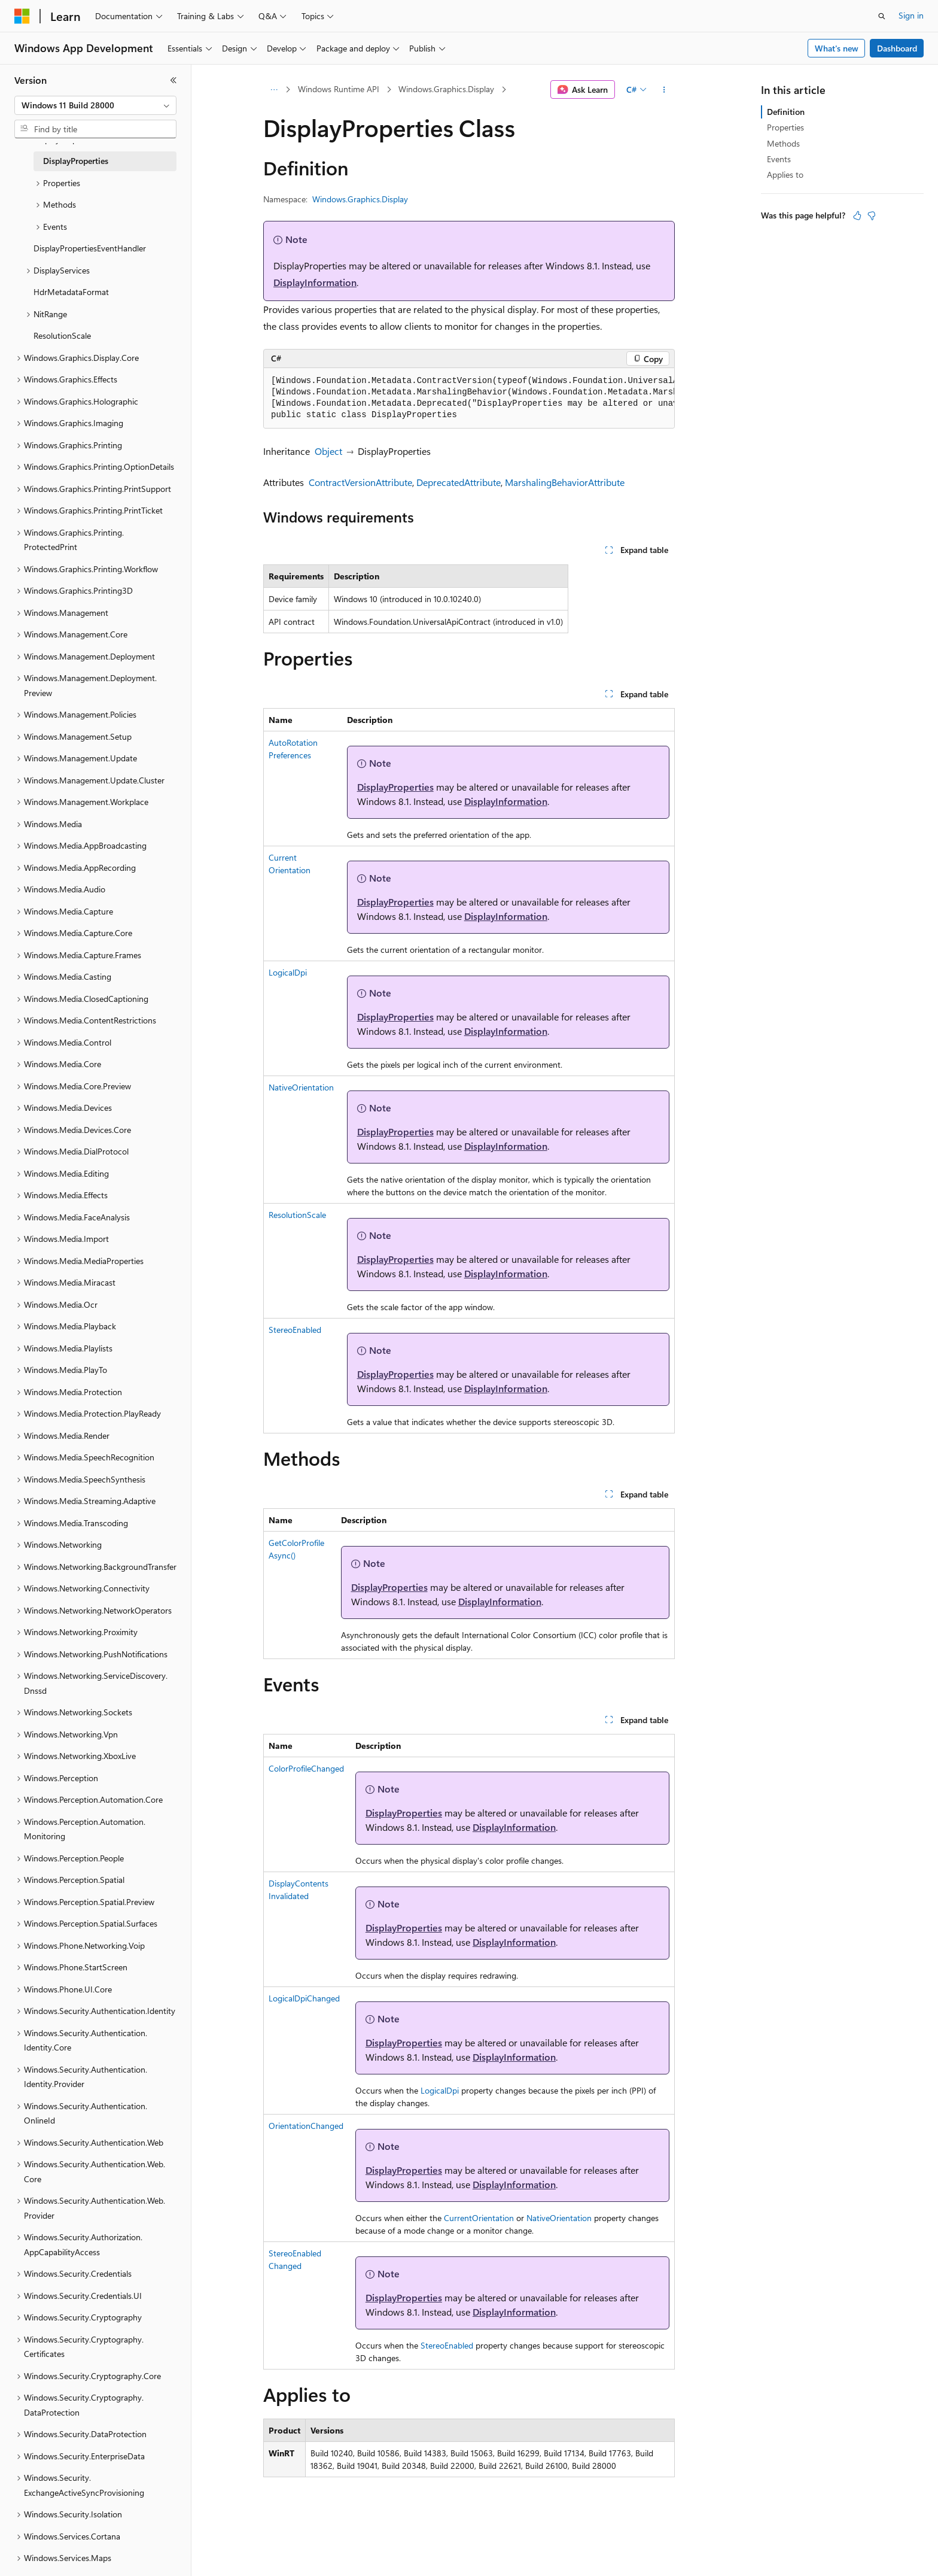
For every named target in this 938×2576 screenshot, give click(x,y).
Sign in (911, 15)
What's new (836, 48)
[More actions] (664, 89)
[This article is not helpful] (871, 215)
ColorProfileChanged (306, 1768)
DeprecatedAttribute (458, 482)
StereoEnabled (295, 1329)
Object (328, 451)
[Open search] (882, 16)
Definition (786, 111)
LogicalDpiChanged (304, 1998)
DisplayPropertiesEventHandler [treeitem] (90, 248)
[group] (469, 398)
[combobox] (95, 105)
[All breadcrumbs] (273, 89)
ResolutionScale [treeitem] (62, 335)
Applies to (785, 174)
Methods (783, 143)
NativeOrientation (301, 1087)
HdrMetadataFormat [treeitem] (71, 291)
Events (779, 159)
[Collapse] (173, 80)
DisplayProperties (395, 786)
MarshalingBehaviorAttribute (565, 482)
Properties (785, 127)
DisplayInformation (315, 282)
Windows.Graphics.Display (446, 89)
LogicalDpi (288, 972)
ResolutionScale (297, 1214)
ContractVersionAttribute (360, 482)
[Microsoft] (22, 16)
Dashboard (897, 48)
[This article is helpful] (857, 215)
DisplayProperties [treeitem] (75, 160)
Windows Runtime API (338, 89)
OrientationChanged (306, 2125)
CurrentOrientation (479, 2217)
